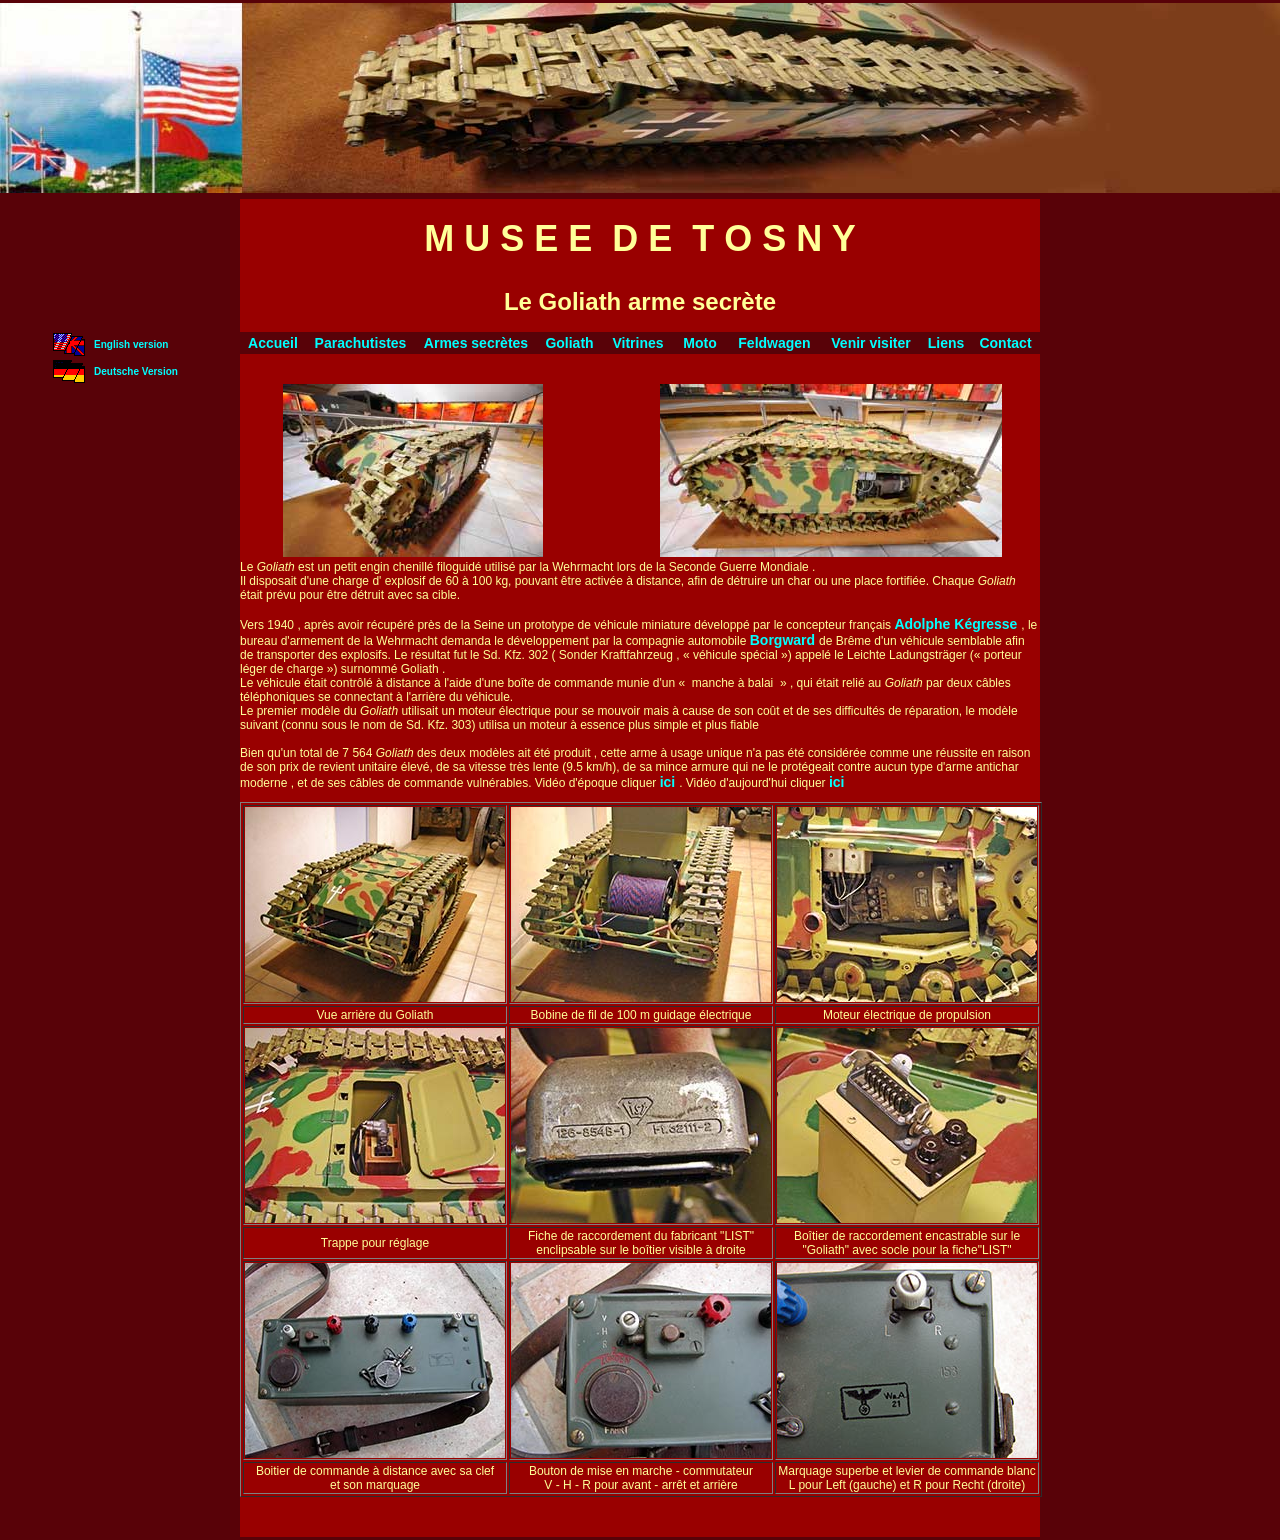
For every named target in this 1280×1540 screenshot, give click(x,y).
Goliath (569, 343)
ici (669, 782)
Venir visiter (870, 343)
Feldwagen (774, 343)
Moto (699, 343)
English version (131, 344)
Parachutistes (361, 343)
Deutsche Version (136, 371)
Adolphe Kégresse (957, 624)
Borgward (784, 640)
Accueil (273, 343)
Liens (946, 343)
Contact (1005, 343)
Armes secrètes (476, 343)
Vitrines (637, 343)
